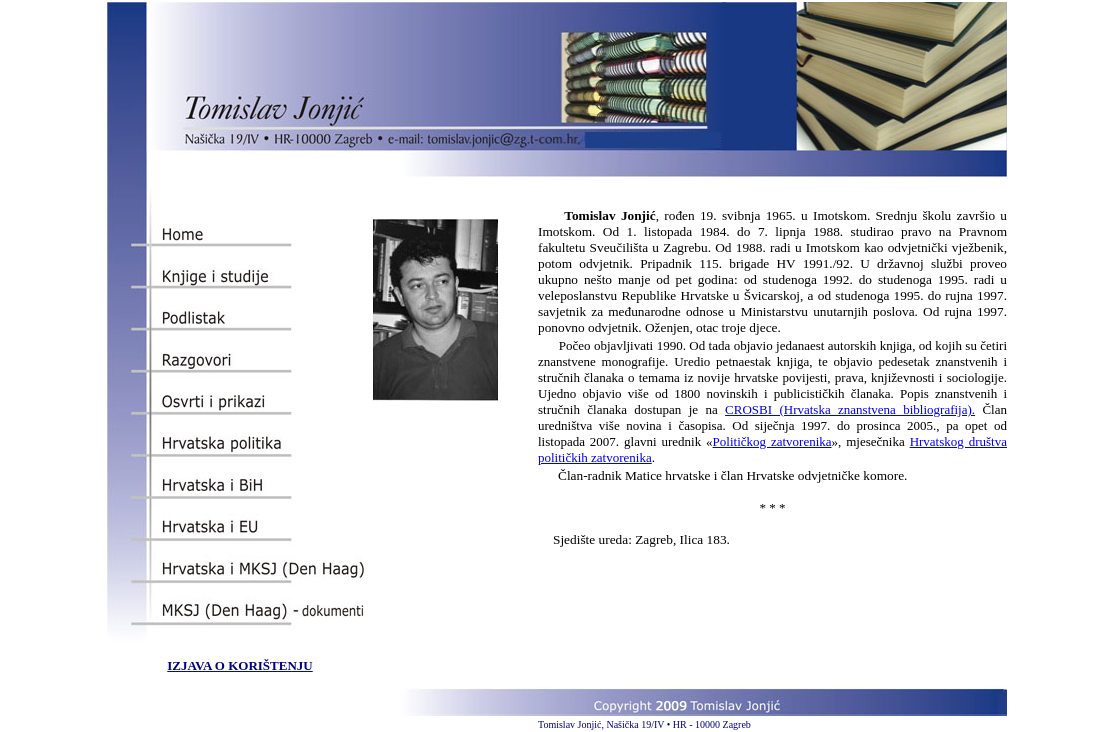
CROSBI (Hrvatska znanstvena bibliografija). (850, 409)
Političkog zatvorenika (772, 441)
